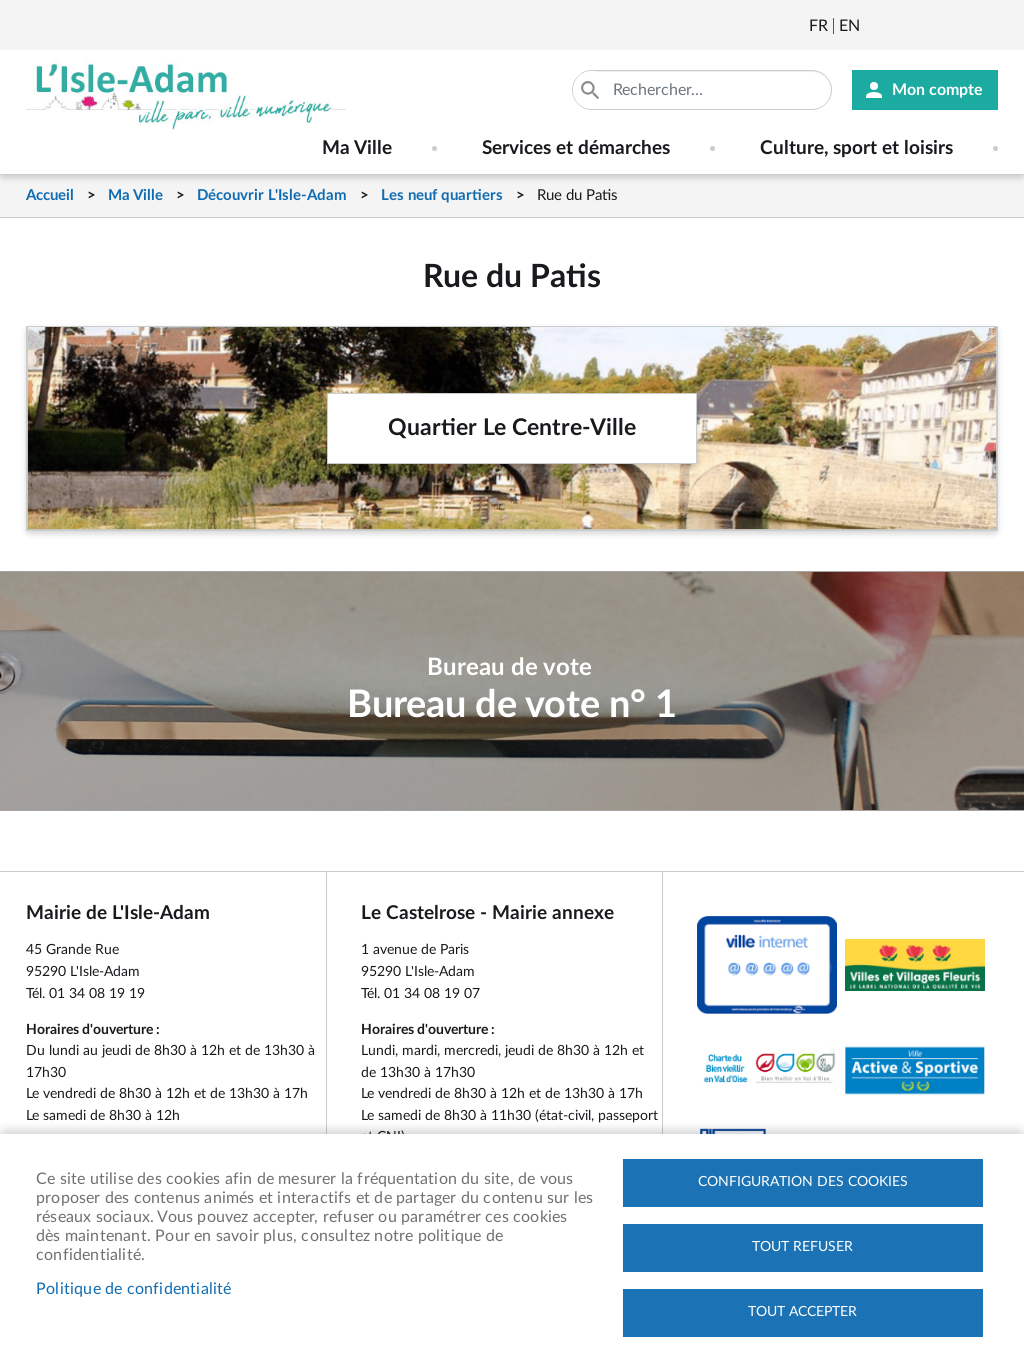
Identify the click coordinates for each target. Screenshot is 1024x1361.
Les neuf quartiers (442, 195)
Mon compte (937, 90)
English (849, 26)
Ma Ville (135, 195)
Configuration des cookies (803, 1182)
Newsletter (877, 26)
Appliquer (592, 90)
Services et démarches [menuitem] (576, 148)
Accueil (50, 195)
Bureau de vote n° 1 (512, 705)
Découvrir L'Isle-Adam (272, 195)
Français (818, 26)
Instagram (985, 26)
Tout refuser (802, 1247)
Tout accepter (802, 1312)
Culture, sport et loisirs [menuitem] (856, 148)
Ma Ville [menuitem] (357, 148)
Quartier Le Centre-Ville (512, 428)
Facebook (931, 26)
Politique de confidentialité (134, 1289)
